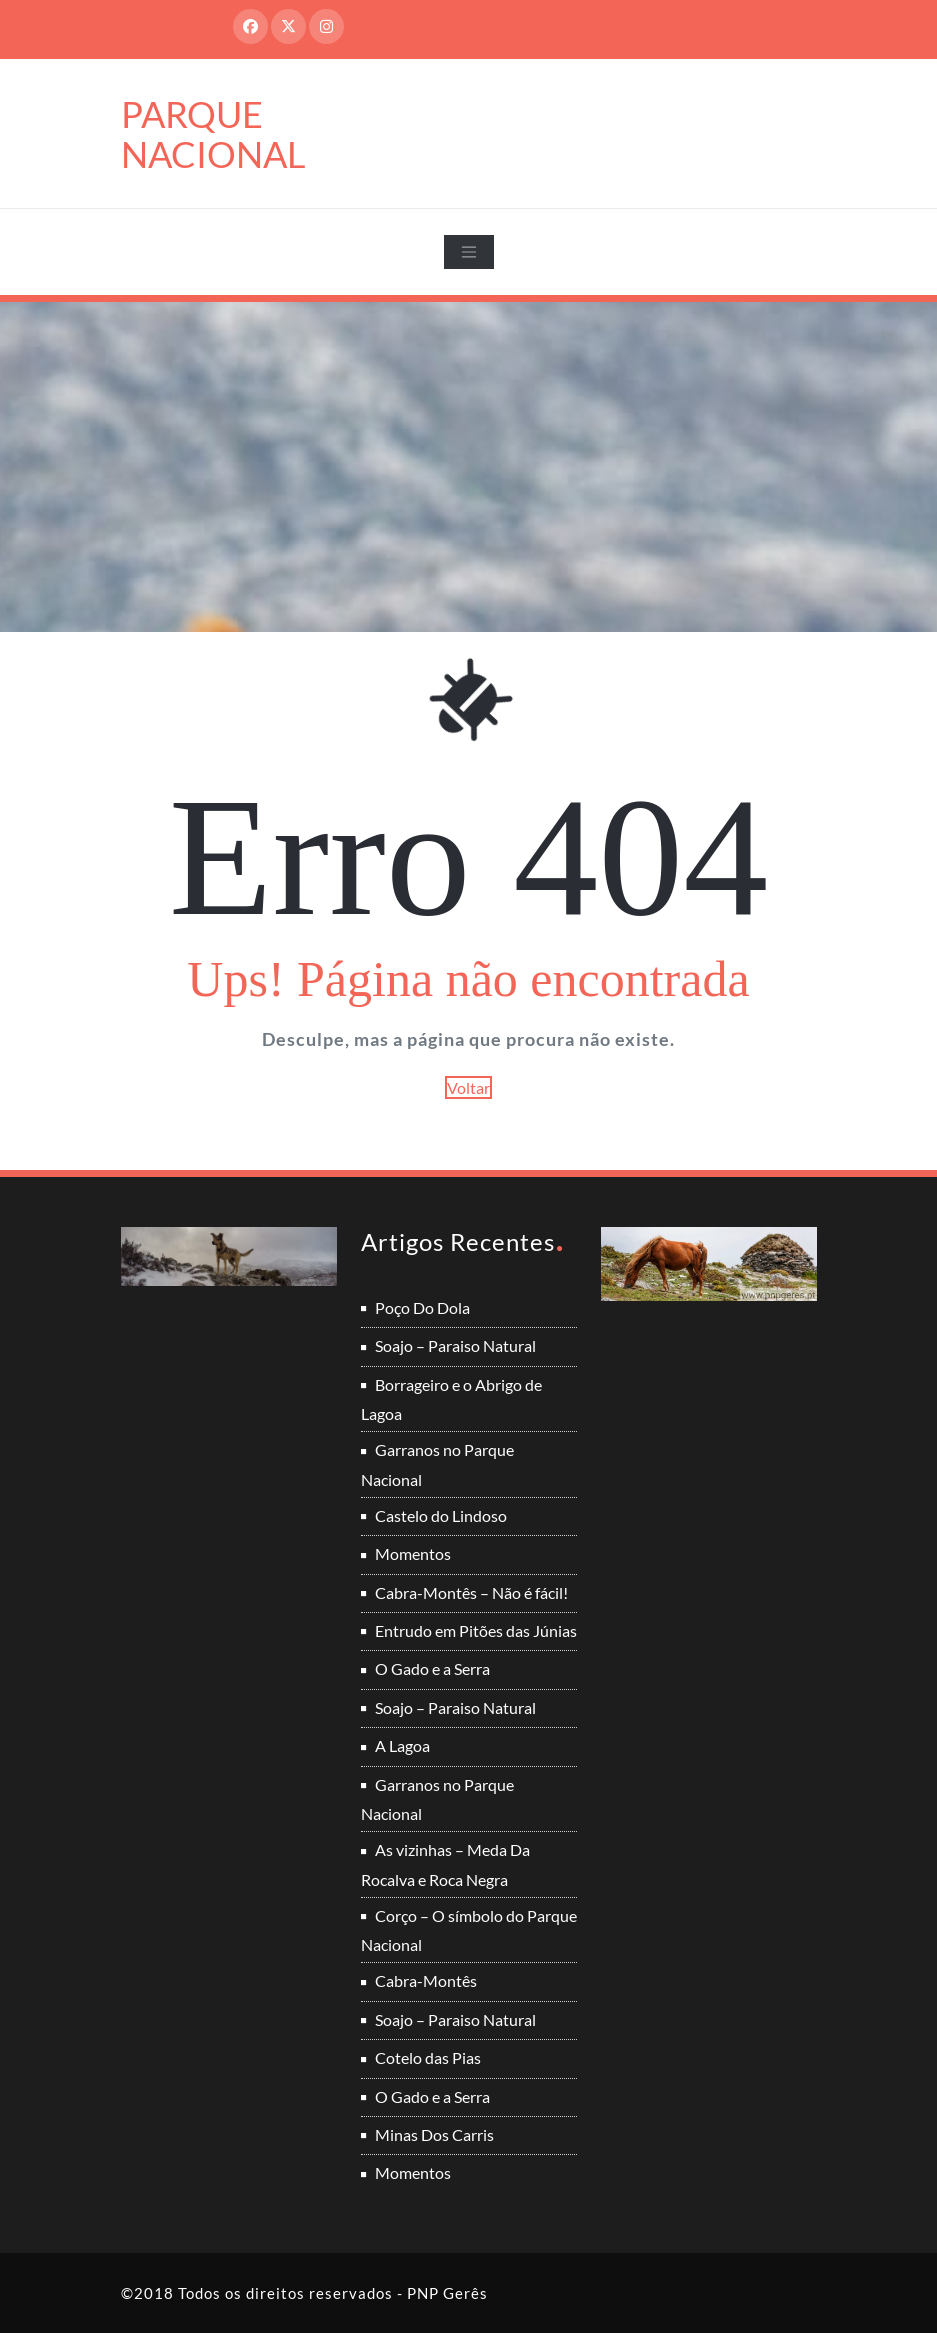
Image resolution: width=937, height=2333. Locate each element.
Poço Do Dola (422, 1307)
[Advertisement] (470, 452)
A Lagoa (402, 1745)
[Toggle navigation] (469, 252)
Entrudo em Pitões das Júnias (476, 1630)
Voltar (468, 1087)
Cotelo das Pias (428, 2057)
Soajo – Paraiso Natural (455, 1345)
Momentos (413, 1553)
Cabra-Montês (426, 1980)
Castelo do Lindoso (441, 1515)
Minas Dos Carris (434, 2134)
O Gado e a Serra (432, 1668)
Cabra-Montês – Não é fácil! (471, 1592)
